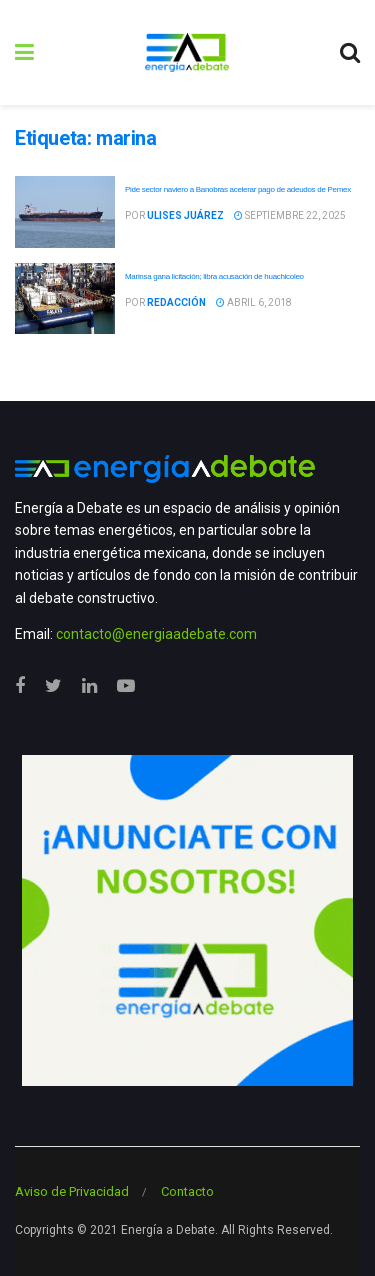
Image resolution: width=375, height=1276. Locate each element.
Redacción (176, 302)
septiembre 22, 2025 (290, 215)
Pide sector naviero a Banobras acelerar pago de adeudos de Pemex (238, 189)
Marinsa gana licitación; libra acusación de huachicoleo (214, 276)
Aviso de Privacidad (72, 1191)
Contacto (187, 1191)
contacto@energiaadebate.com (156, 634)
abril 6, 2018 (254, 302)
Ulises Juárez (185, 215)
